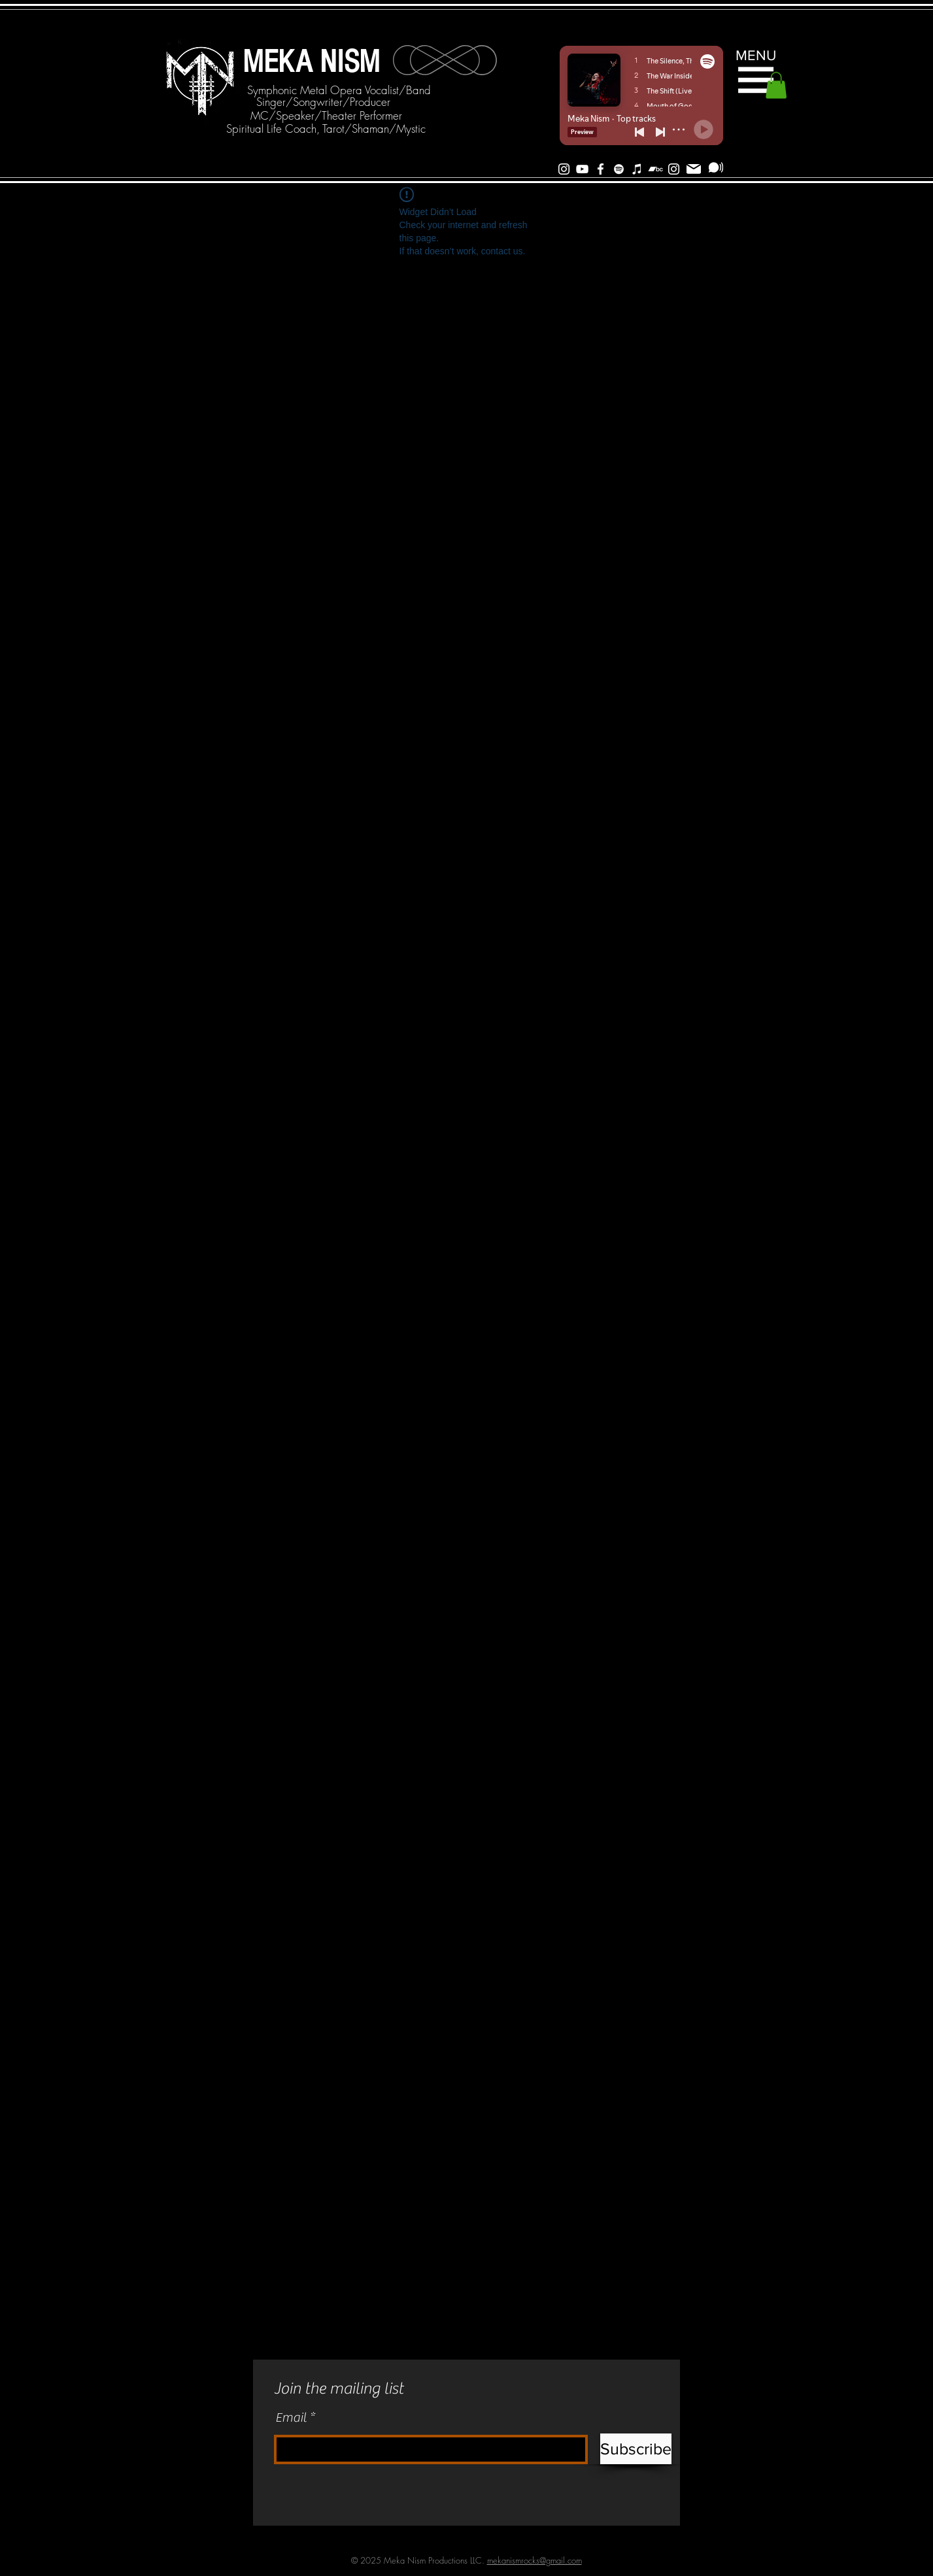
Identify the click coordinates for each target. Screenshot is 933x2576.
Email (291, 2417)
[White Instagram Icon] (563, 169)
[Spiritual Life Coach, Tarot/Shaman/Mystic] (326, 128)
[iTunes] (637, 169)
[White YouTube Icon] (582, 169)
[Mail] (694, 169)
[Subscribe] (716, 167)
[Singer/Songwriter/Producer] (323, 102)
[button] (756, 80)
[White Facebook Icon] (600, 169)
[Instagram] (673, 169)
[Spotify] (618, 169)
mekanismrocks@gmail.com (534, 2560)
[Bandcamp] (655, 169)
